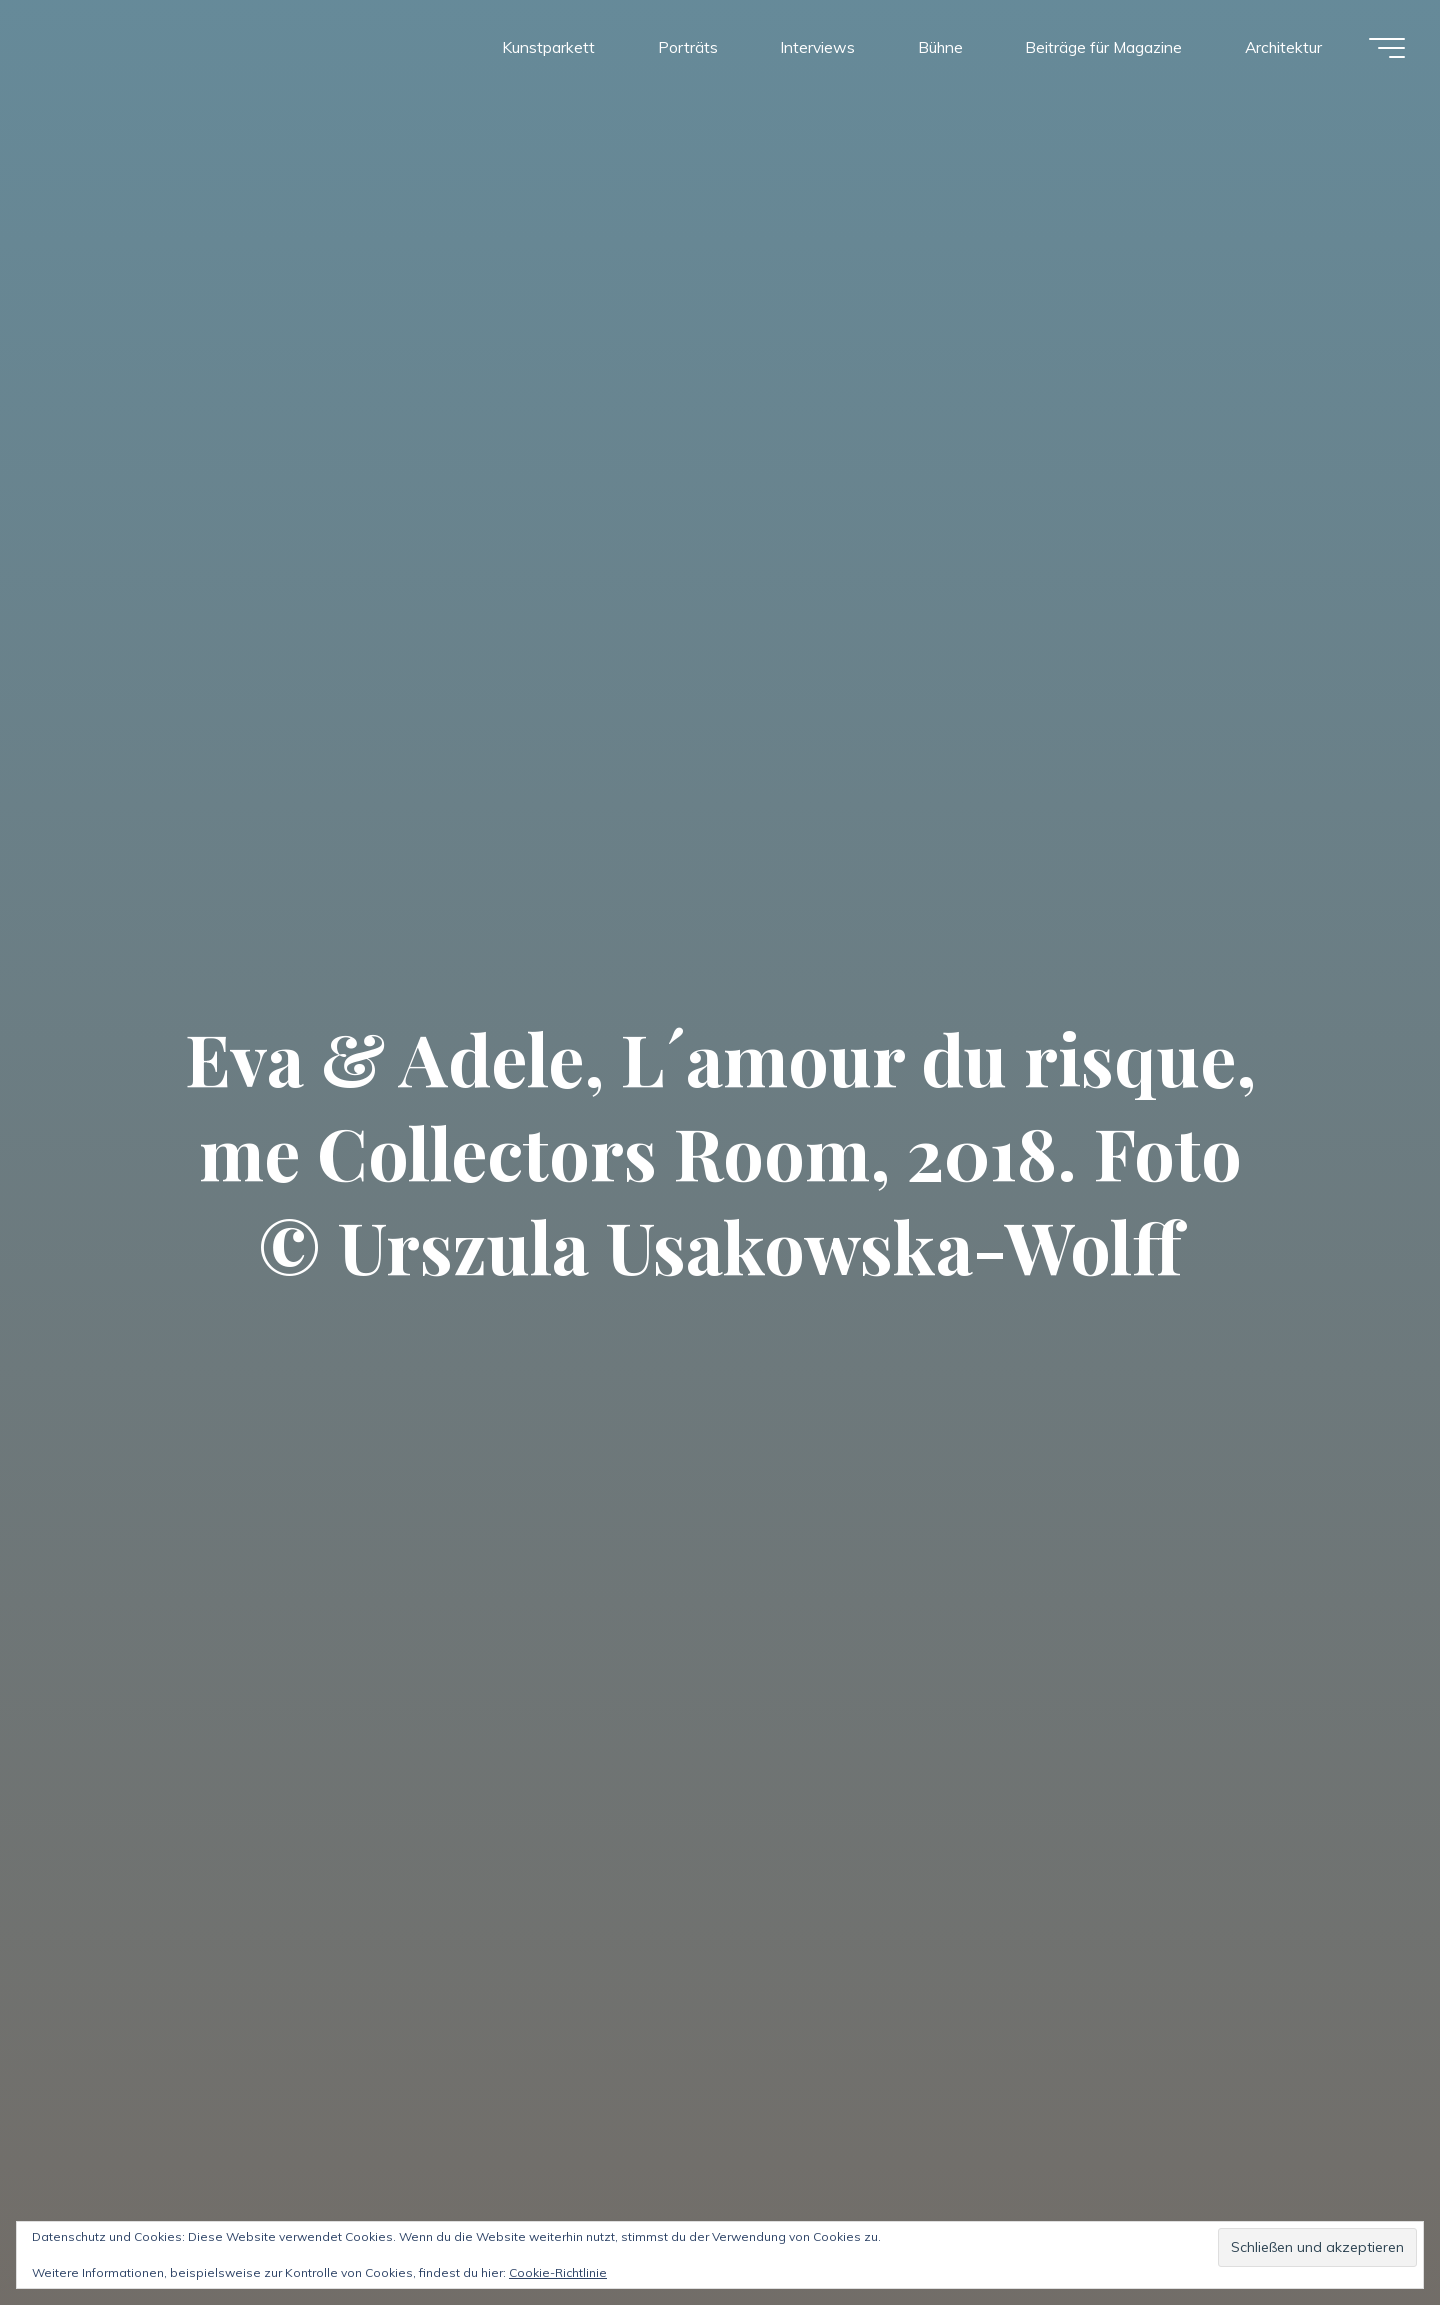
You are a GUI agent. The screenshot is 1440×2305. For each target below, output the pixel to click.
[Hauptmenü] (1382, 48)
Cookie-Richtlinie (558, 2272)
